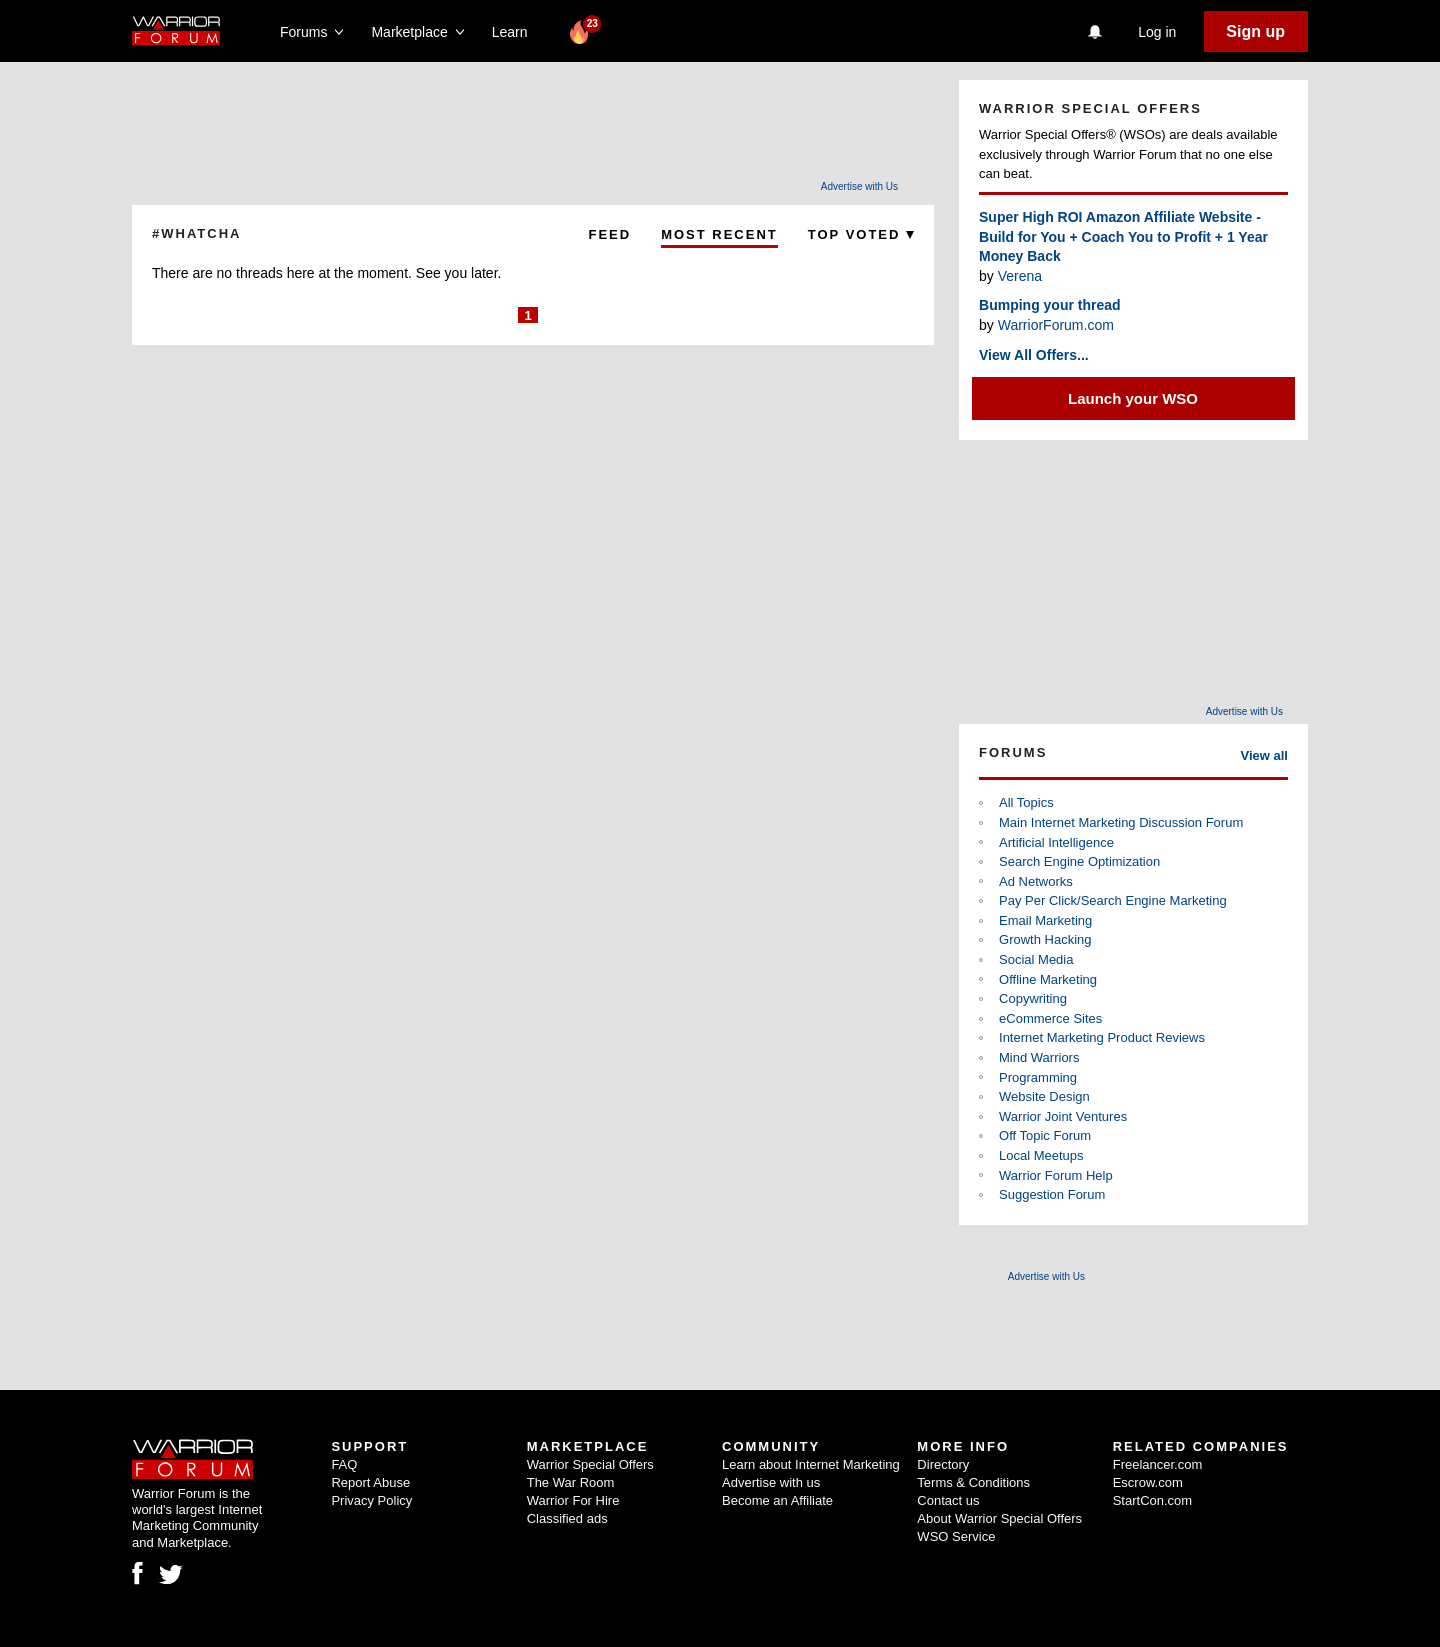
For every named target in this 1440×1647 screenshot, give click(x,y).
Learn (515, 32)
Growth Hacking (1045, 939)
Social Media (1036, 959)
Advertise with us (771, 1482)
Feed (609, 234)
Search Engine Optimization (1079, 861)
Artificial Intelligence (1056, 842)
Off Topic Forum (1045, 1135)
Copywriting (1033, 998)
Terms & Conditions (973, 1482)
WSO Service (956, 1536)
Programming (1038, 1077)
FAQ (344, 1464)
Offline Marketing (1048, 979)
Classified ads (567, 1518)
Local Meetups (1041, 1155)
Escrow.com (1148, 1482)
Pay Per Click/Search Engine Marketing (1113, 900)
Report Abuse (370, 1482)
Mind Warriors (1039, 1057)
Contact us (948, 1500)
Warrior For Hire (573, 1500)
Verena (1020, 276)
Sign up (1255, 31)
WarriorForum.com (1056, 325)
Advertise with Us (859, 186)
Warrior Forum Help (1056, 1175)
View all (1264, 755)
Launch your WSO (1133, 398)
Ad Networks (1036, 881)
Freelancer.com (1158, 1464)
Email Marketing (1045, 920)
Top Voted (861, 234)
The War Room (571, 1482)
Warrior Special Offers (590, 1464)
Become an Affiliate (777, 1500)
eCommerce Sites (1050, 1018)
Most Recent (719, 234)
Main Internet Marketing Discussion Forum (1121, 822)
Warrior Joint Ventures (1063, 1116)
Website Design (1044, 1096)
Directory (943, 1464)
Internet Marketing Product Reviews (1102, 1037)
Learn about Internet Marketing (811, 1464)
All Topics (1026, 802)
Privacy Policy (371, 1500)
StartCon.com (1152, 1500)
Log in (1157, 32)
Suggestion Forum (1052, 1194)
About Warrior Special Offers (999, 1518)
